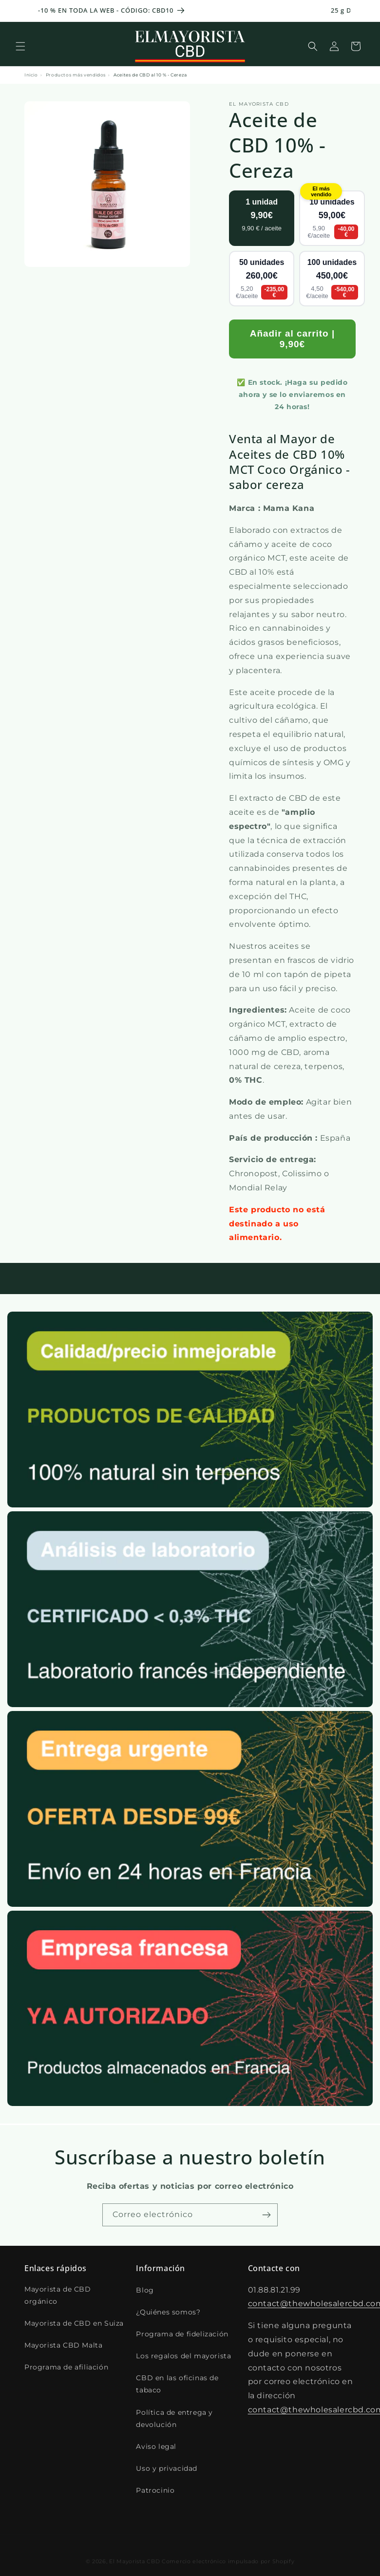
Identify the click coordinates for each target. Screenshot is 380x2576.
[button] (20, 46)
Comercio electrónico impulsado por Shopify (228, 2553)
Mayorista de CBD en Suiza (74, 2323)
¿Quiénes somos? (168, 2312)
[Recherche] (312, 46)
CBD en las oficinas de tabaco (177, 2383)
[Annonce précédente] (19, 10)
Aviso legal (156, 2446)
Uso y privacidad (166, 2468)
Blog (144, 2290)
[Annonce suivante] (361, 10)
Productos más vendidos (76, 74)
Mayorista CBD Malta (63, 2345)
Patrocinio (155, 2490)
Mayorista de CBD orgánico (57, 2295)
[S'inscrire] (266, 2214)
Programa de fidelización (182, 2334)
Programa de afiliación (66, 2367)
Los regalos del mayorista (183, 2355)
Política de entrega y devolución (174, 2418)
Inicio (31, 74)
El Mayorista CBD (134, 2553)
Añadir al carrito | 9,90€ (292, 338)
